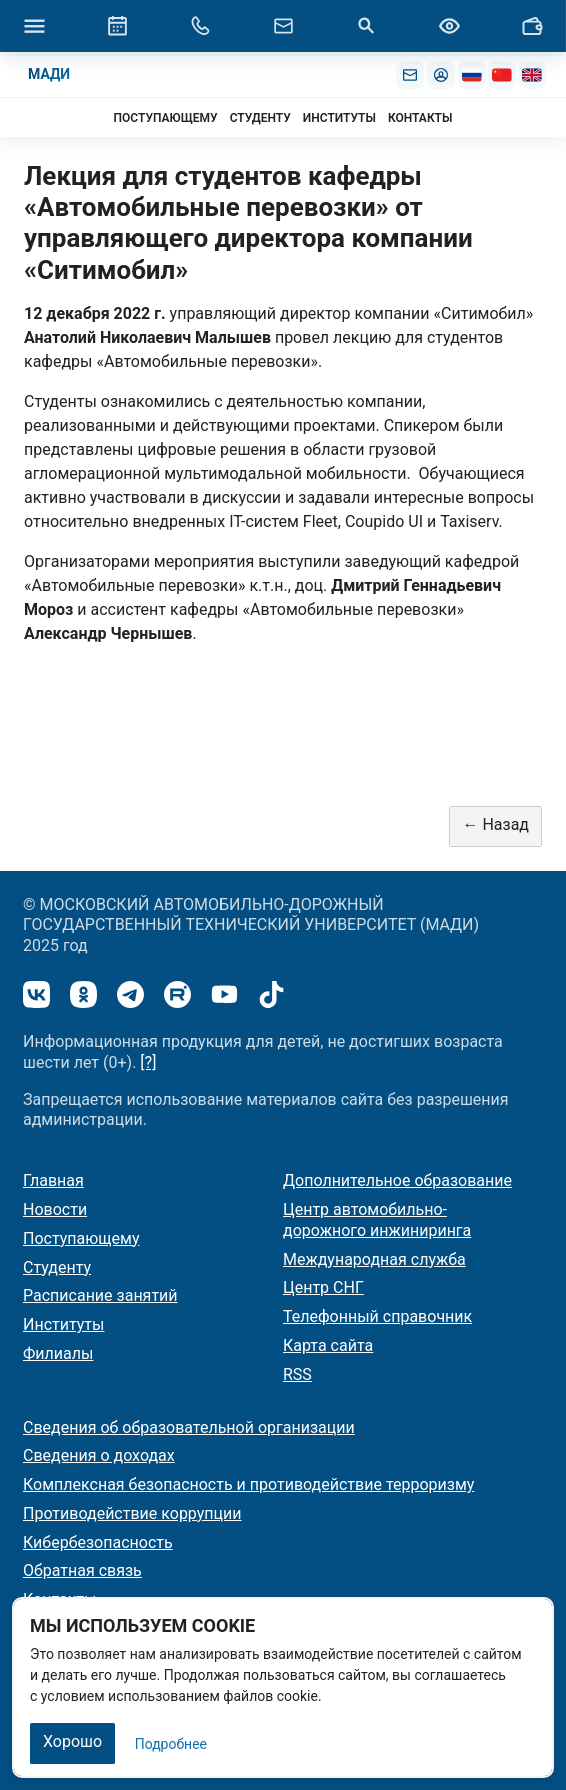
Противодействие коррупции (132, 1513)
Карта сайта (328, 1345)
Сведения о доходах (99, 1455)
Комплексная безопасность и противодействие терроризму (248, 1484)
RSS (297, 1374)
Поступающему (81, 1238)
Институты (63, 1324)
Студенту (57, 1267)
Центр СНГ (323, 1287)
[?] (148, 1062)
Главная (53, 1180)
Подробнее (171, 1744)
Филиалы (58, 1353)
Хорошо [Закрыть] (72, 1741)
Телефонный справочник (377, 1316)
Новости (55, 1209)
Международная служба (374, 1259)
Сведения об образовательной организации (189, 1427)
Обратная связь (82, 1570)
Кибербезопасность (98, 1542)
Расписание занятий (100, 1295)
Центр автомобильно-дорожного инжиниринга (377, 1220)
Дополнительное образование (397, 1180)
